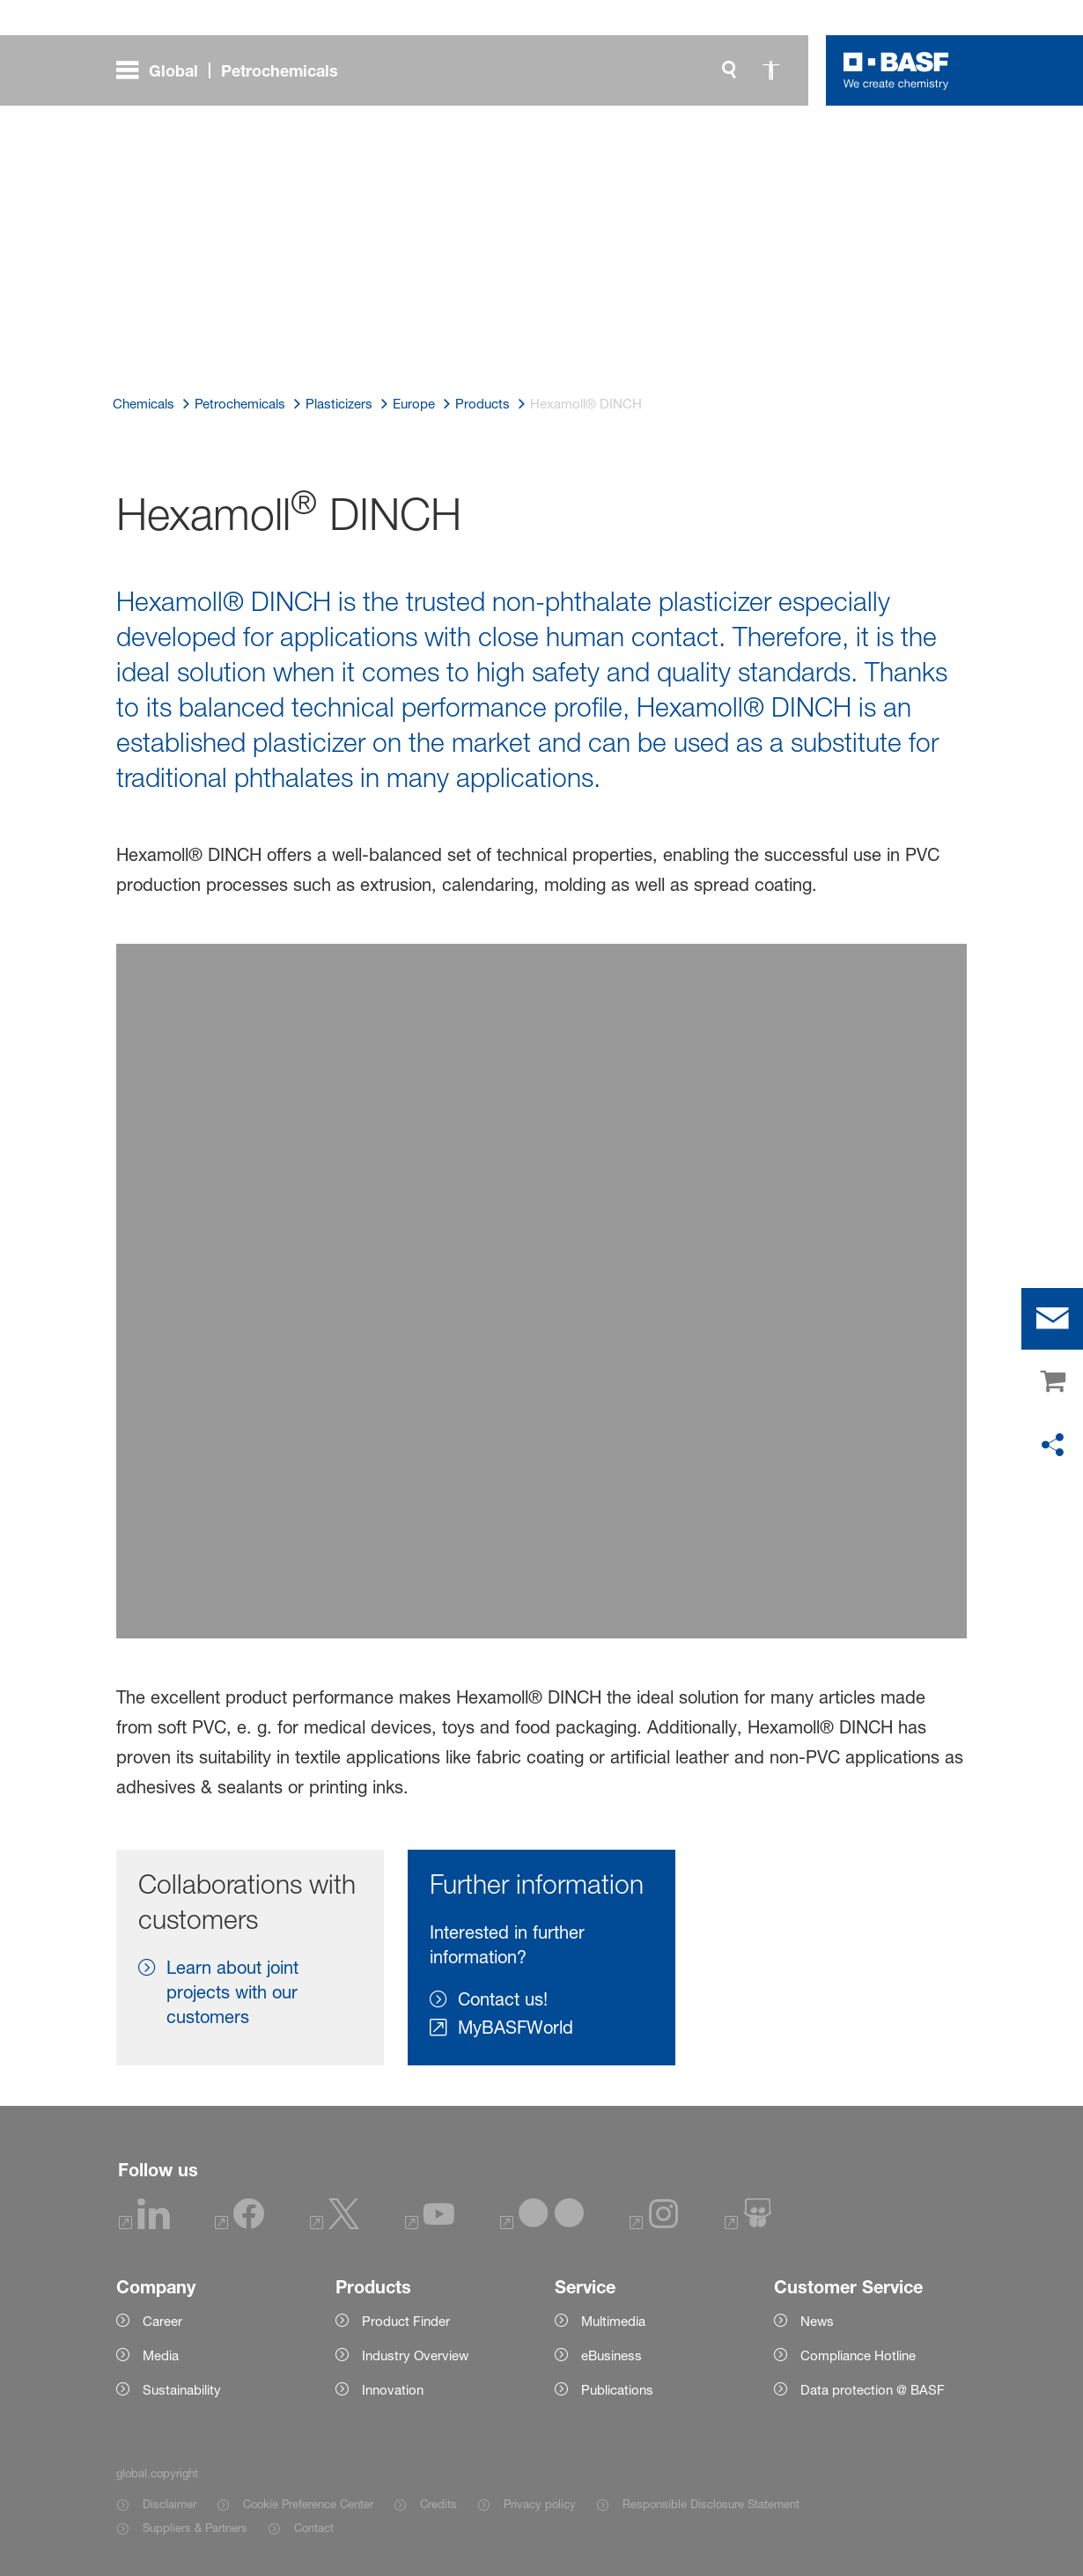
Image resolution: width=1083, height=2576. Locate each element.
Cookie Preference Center (308, 2504)
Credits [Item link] (438, 2504)
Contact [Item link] (314, 2528)
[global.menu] (234, 70)
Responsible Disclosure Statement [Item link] (711, 2504)
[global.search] (729, 70)
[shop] (1052, 1382)
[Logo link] (896, 70)
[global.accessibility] (771, 70)
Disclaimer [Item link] (169, 2504)
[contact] (1052, 1319)
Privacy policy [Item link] (540, 2504)
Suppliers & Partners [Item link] (195, 2528)
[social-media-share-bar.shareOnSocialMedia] (1052, 1445)
